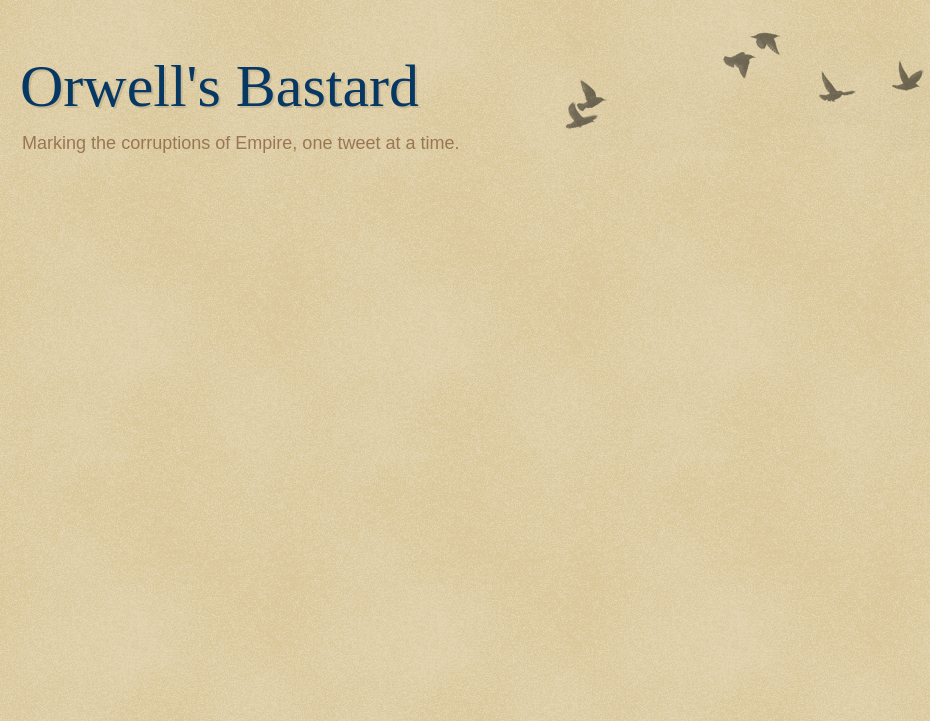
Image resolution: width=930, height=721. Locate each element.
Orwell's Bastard (219, 86)
